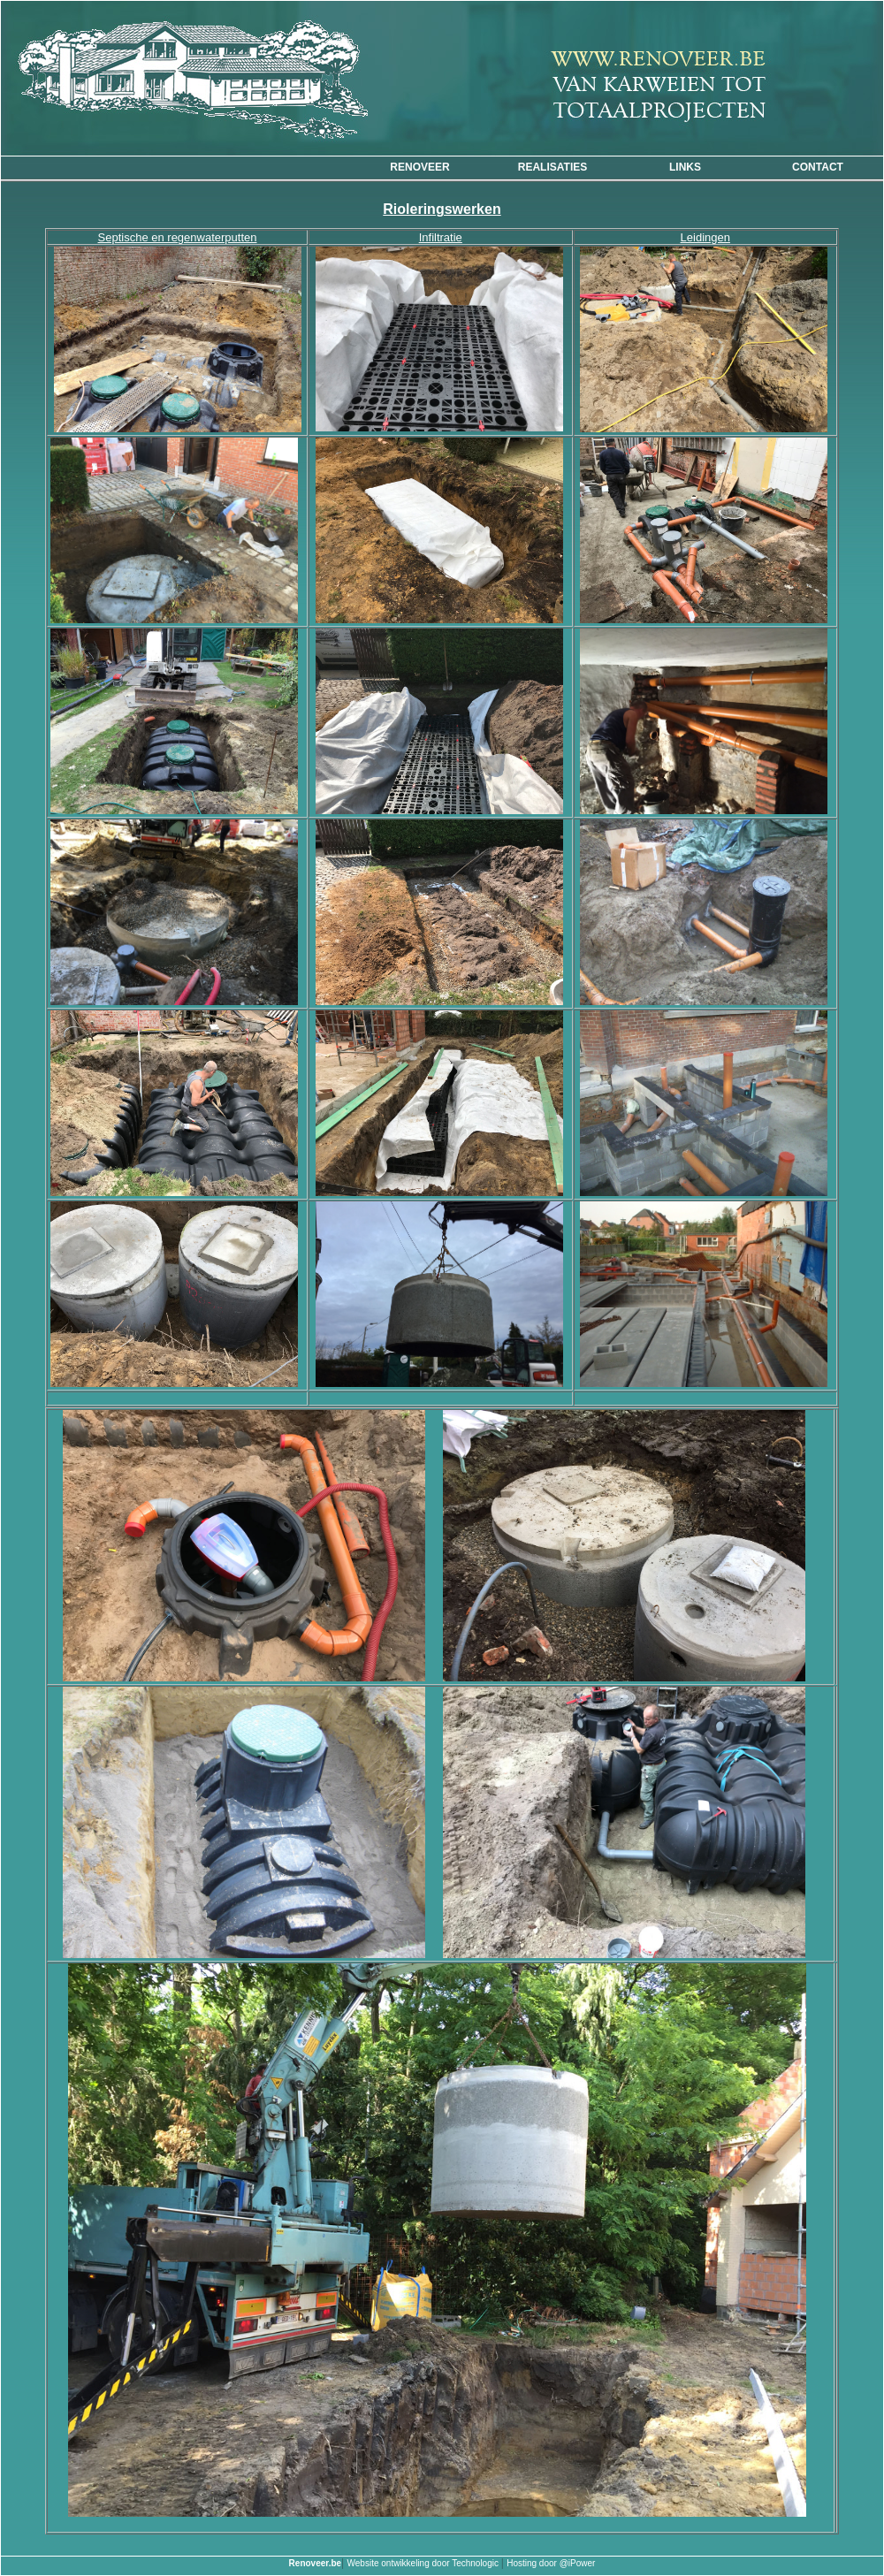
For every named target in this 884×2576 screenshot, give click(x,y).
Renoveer (419, 167)
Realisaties (552, 167)
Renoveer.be (315, 2563)
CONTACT (817, 167)
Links (685, 167)
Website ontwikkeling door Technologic (424, 2563)
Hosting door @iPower (551, 2563)
